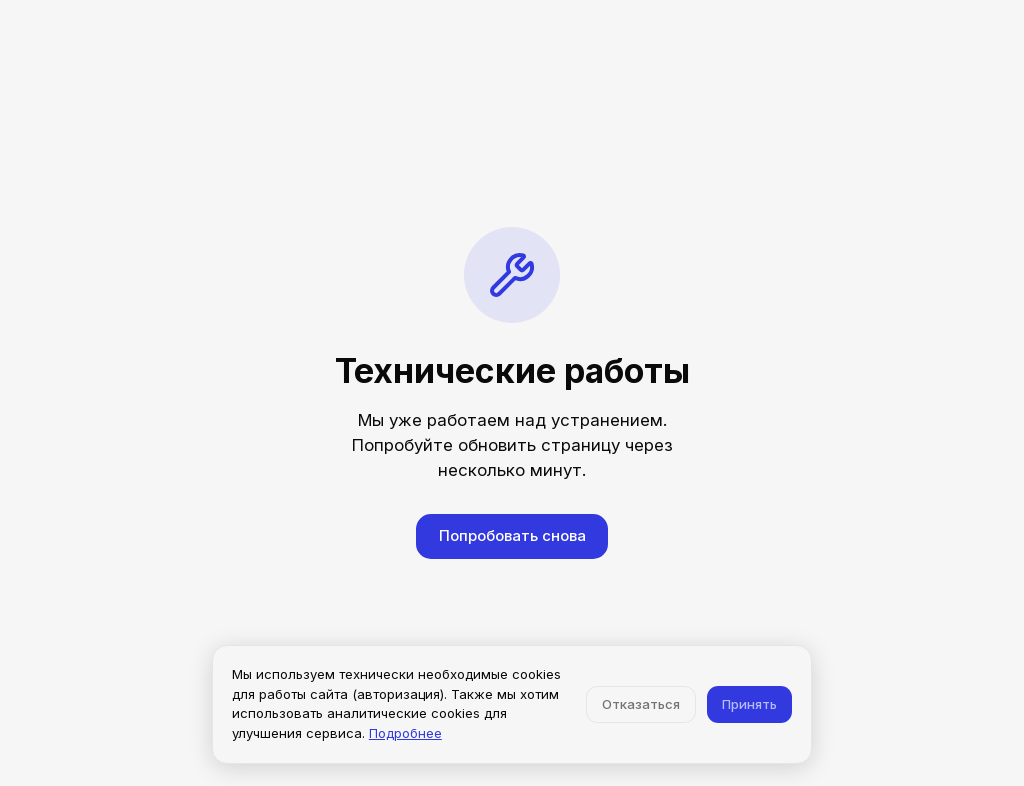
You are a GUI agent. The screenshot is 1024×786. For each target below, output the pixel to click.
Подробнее (405, 733)
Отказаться (641, 704)
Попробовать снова (512, 535)
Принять (749, 704)
